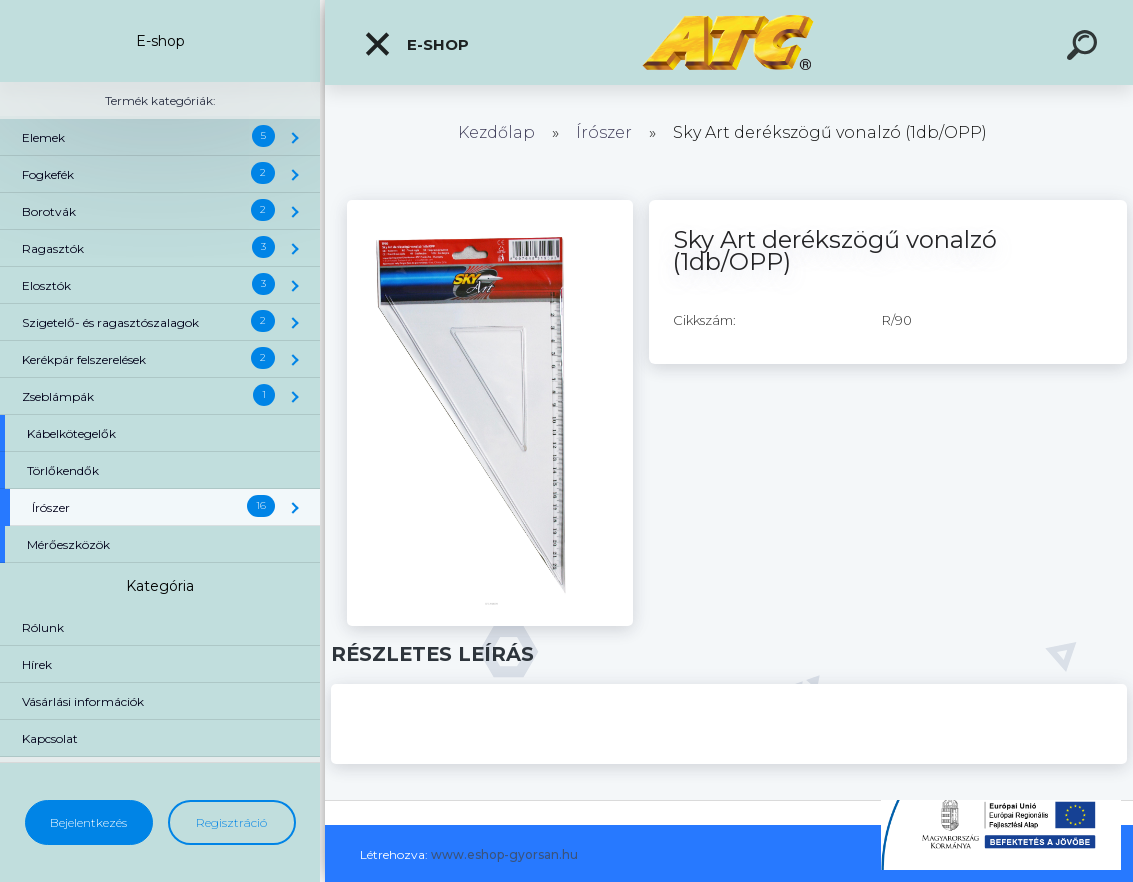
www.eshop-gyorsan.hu (504, 854)
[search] (1085, 48)
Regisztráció (231, 822)
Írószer (604, 132)
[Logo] (729, 42)
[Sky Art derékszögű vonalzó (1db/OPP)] (490, 207)
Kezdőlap (496, 132)
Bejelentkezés (88, 822)
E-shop (416, 44)
